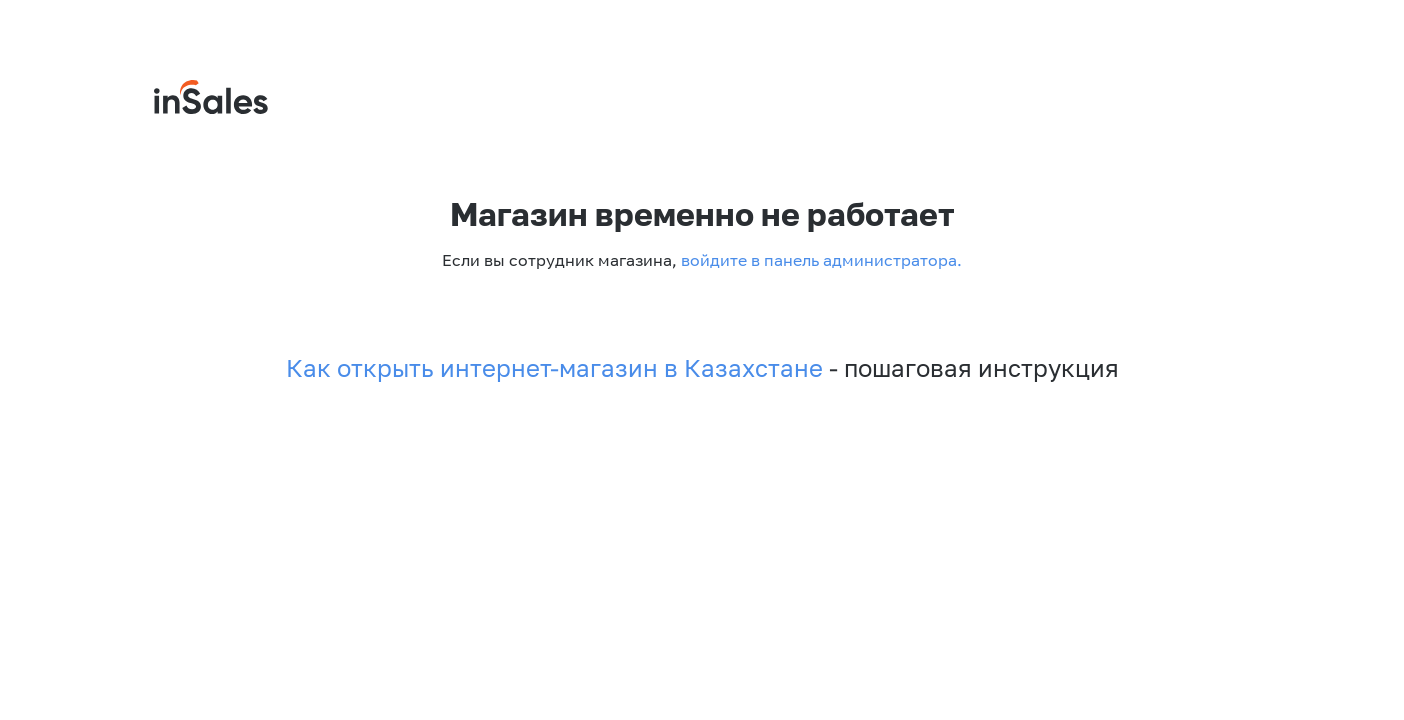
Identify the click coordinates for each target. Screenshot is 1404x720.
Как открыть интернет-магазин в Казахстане (554, 368)
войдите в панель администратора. (819, 260)
